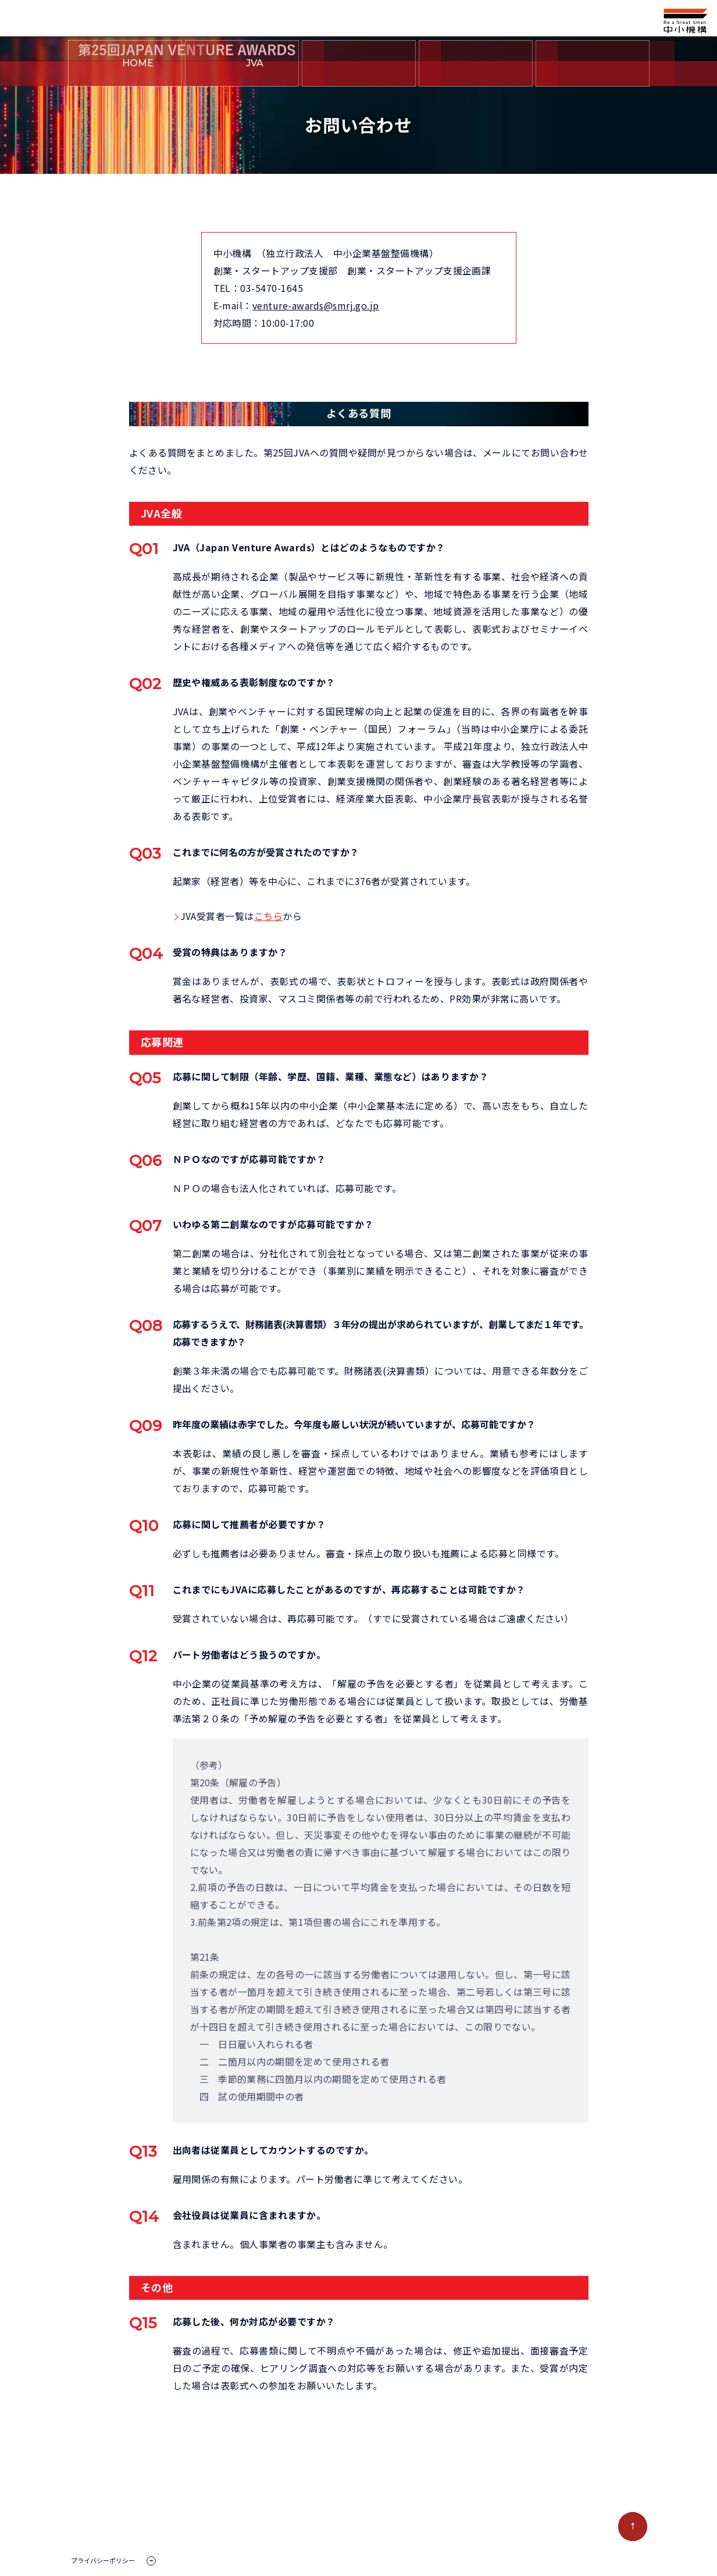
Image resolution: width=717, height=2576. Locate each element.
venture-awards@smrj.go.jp (315, 305)
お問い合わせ (592, 73)
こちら (268, 916)
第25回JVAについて (359, 73)
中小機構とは (476, 73)
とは (241, 73)
